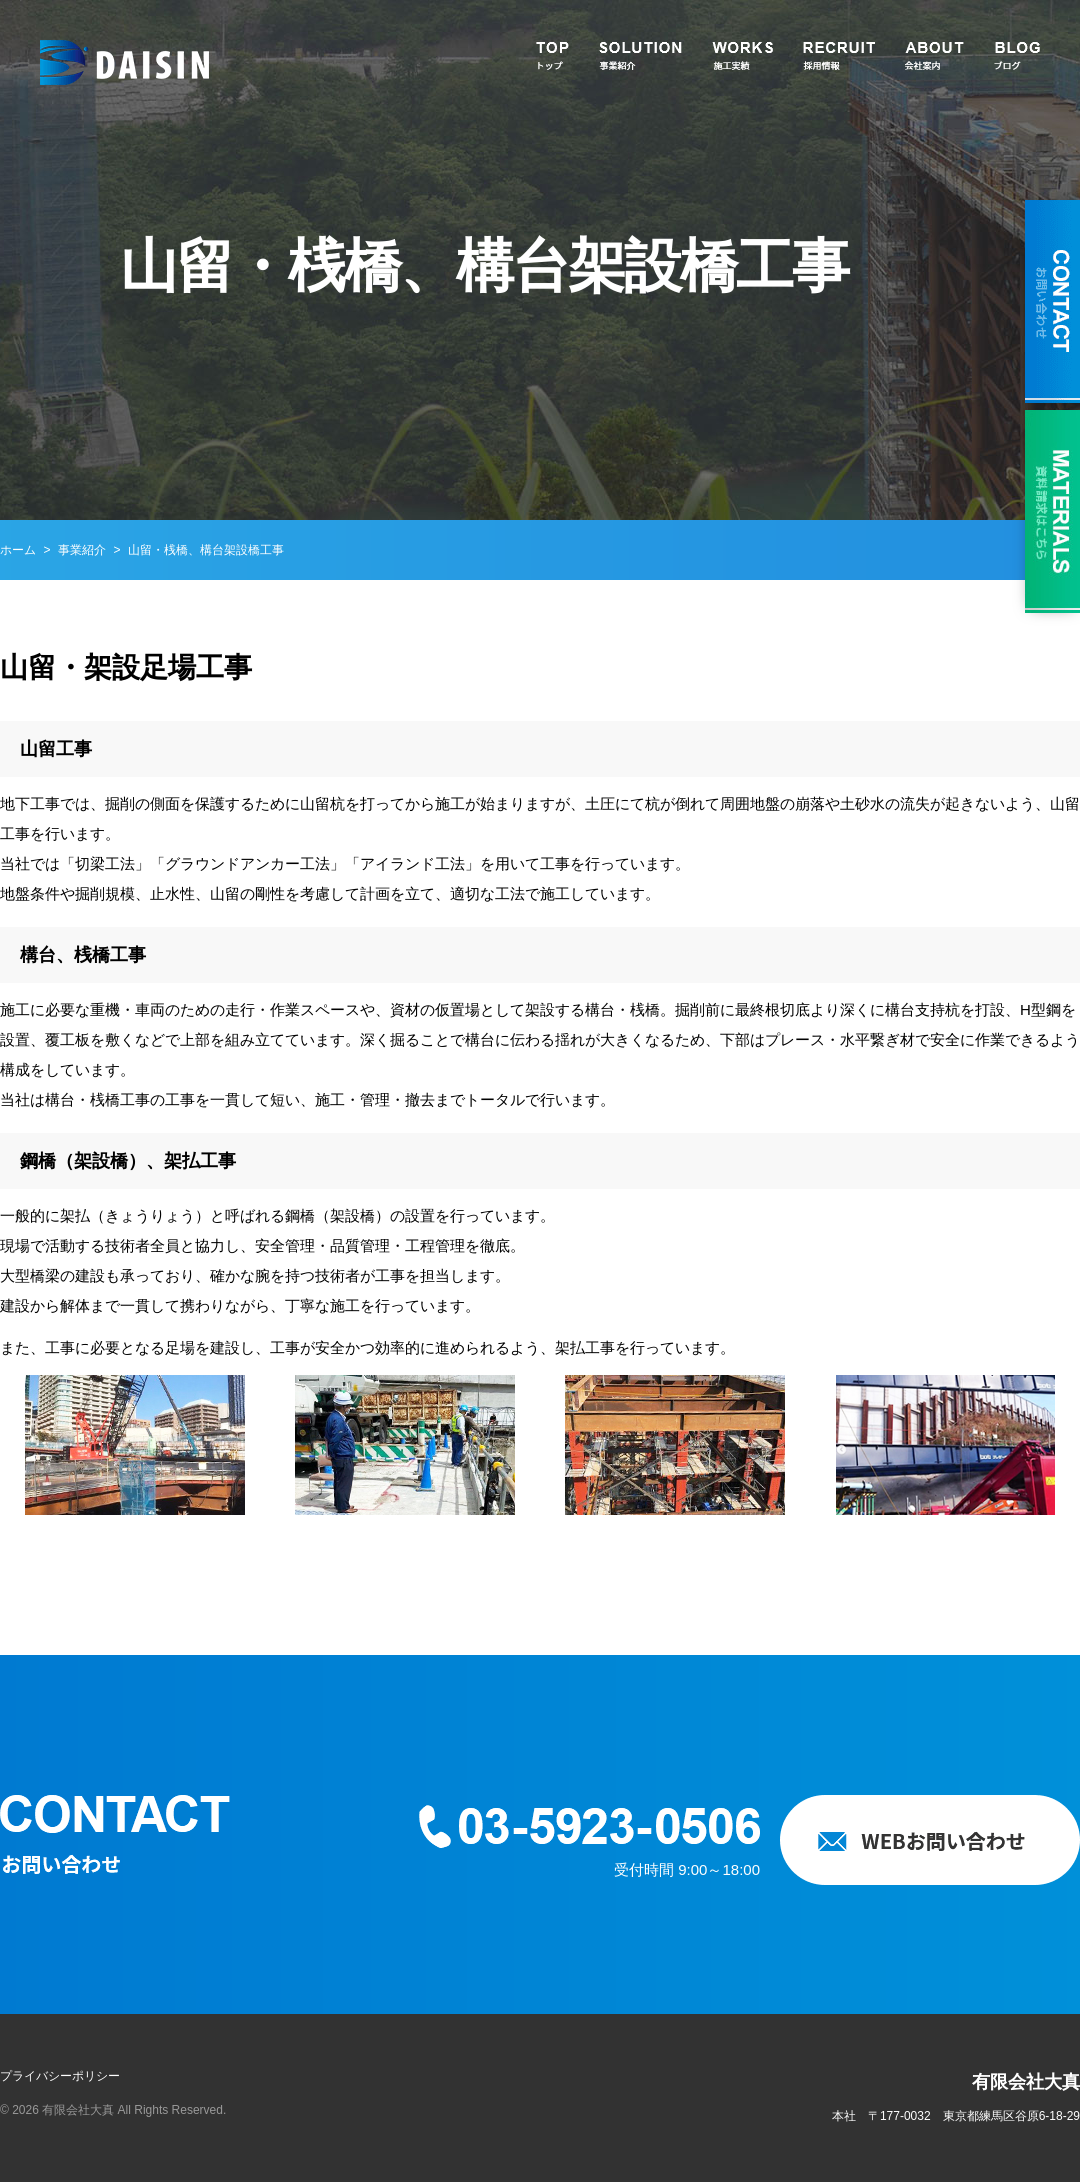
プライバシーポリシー (60, 2076)
